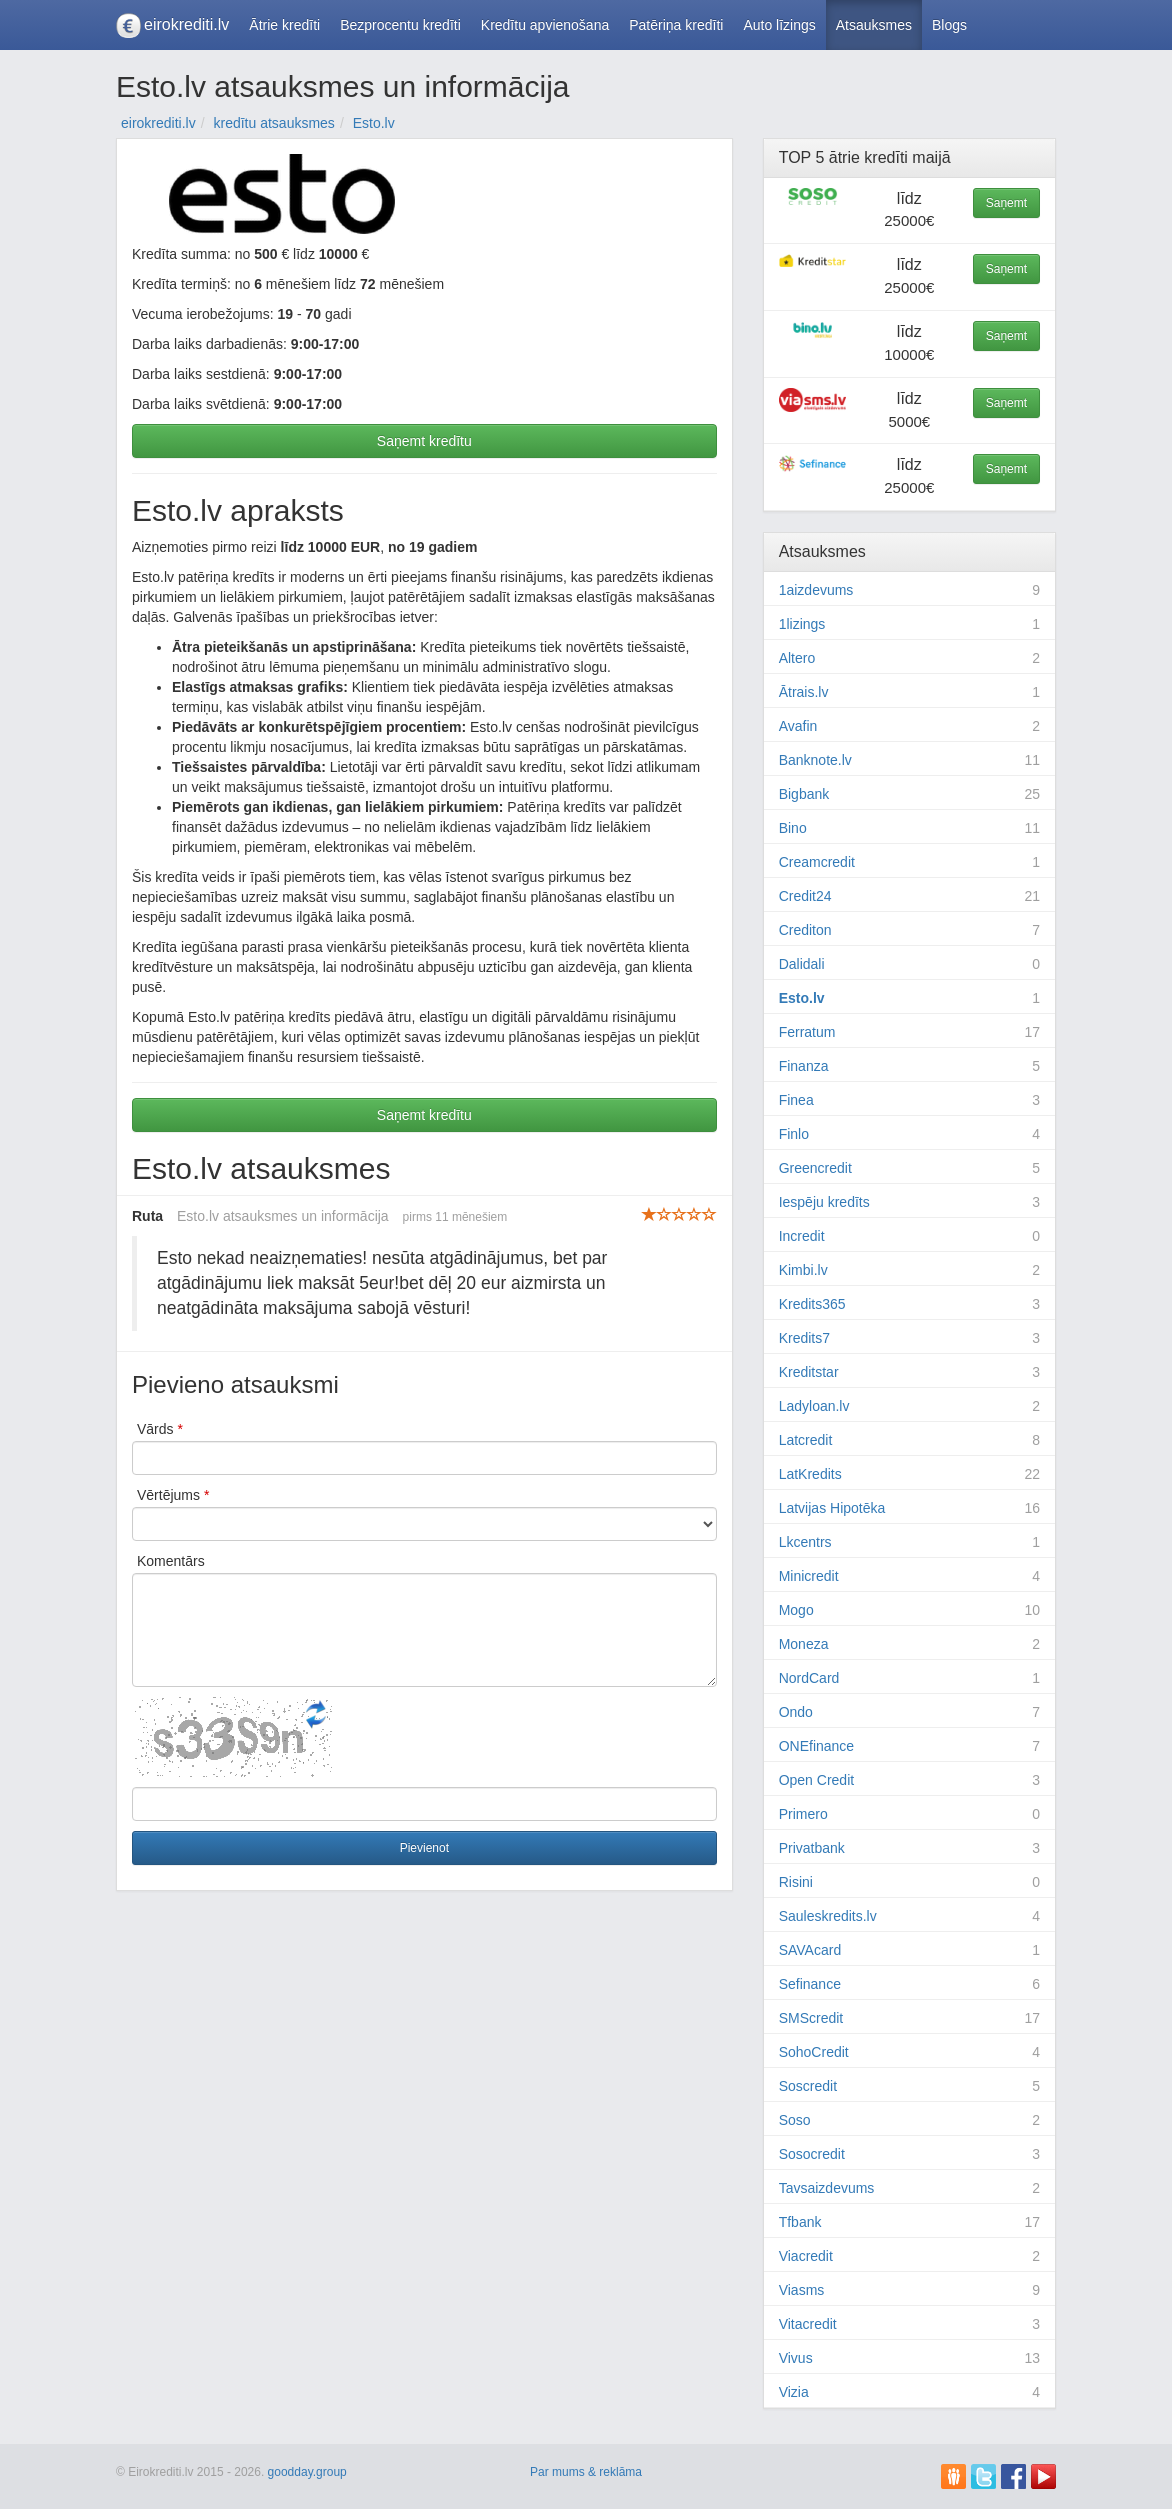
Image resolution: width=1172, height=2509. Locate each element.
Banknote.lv (815, 760)
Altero (797, 658)
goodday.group (307, 2472)
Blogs (949, 25)
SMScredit (811, 2018)
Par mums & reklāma (586, 2472)
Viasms (802, 2290)
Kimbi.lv (803, 1270)
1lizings (802, 624)
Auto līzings (779, 25)
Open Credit (816, 1780)
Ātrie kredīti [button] (284, 25)
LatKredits (810, 1474)
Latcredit (806, 1440)
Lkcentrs (805, 1542)
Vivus (796, 2358)
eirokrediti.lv (186, 24)
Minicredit (809, 1576)
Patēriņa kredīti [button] (676, 25)
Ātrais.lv (804, 692)
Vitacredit (808, 2324)
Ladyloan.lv (814, 1406)
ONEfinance (816, 1746)
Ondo (796, 1712)
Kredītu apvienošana (545, 25)
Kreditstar (809, 1372)
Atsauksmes (874, 25)
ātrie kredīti (868, 157)
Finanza (804, 1066)
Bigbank (804, 794)
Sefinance (810, 1984)
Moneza (804, 1644)
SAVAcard (810, 1950)
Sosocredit (812, 2154)
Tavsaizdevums (827, 2188)
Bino (793, 828)
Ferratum (807, 1032)
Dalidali (802, 964)
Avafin (798, 726)
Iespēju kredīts (824, 1202)
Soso (795, 2120)
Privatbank (812, 1848)
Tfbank (800, 2222)
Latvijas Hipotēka (832, 1508)
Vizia (794, 2392)
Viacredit (806, 2256)
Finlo (794, 1134)
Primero (803, 1814)
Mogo (796, 1610)
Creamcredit (817, 862)
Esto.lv (802, 998)
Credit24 (805, 896)
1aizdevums (816, 590)
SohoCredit (814, 2052)
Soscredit (808, 2086)
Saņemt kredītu (424, 441)
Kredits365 (812, 1304)
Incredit (802, 1236)
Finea (796, 1100)
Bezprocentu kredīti (400, 25)
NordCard (809, 1678)
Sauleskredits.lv (828, 1916)
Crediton (805, 930)
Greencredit (815, 1168)
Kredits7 (804, 1338)
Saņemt (1006, 203)
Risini (796, 1882)
